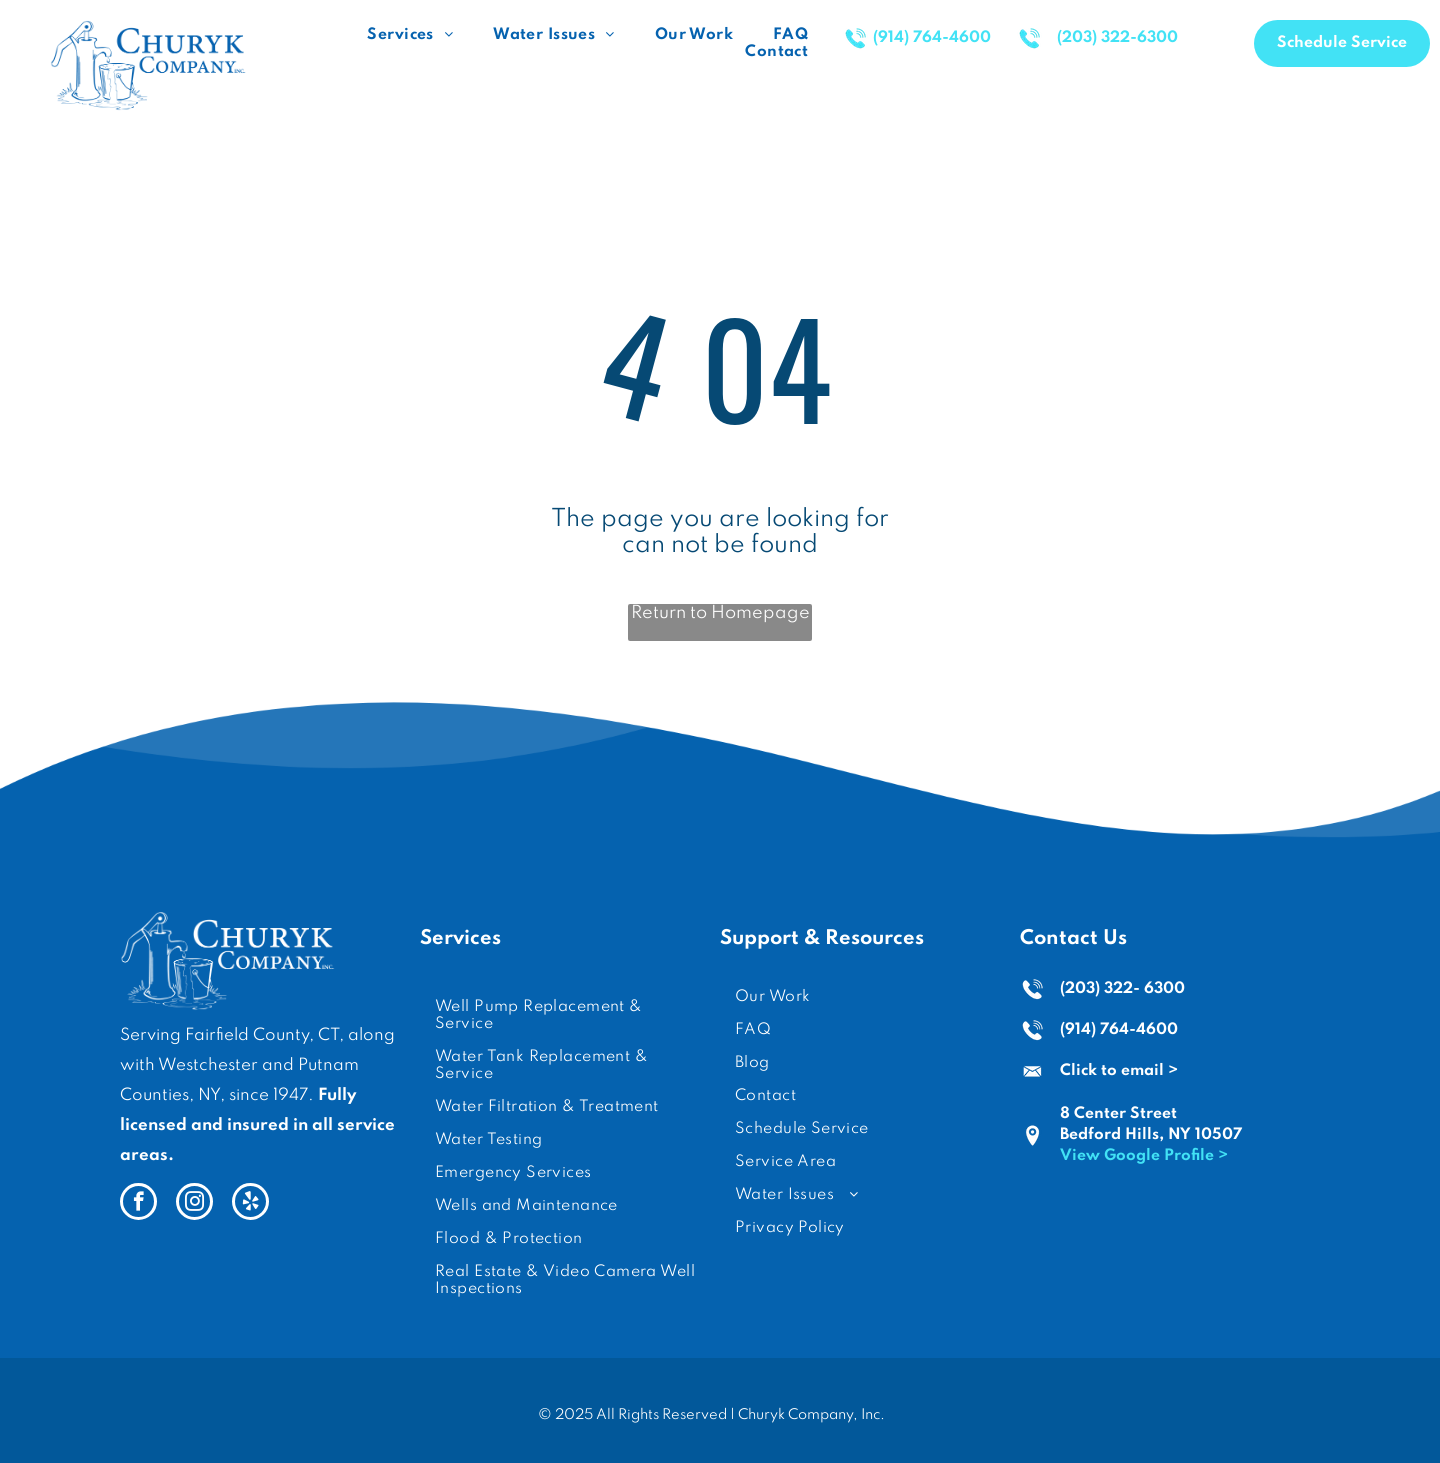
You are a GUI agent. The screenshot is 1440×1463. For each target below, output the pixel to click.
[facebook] (138, 1204)
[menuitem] (410, 35)
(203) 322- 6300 (1122, 989)
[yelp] (250, 1204)
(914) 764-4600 (1119, 1030)
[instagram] (194, 1204)
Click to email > (1119, 1071)
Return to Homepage (720, 613)
